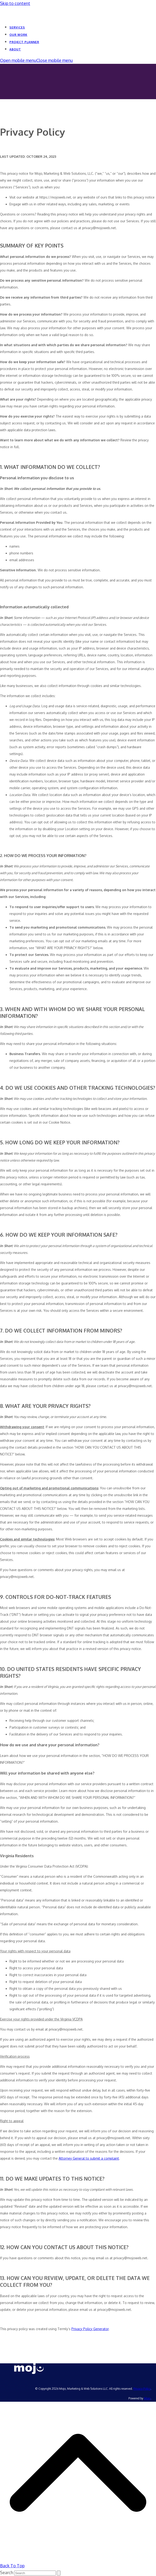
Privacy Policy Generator (90, 2329)
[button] (36, 60)
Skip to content (15, 3)
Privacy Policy (142, 2388)
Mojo (147, 2398)
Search (6, 2572)
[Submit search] (59, 2573)
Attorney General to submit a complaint (89, 2158)
